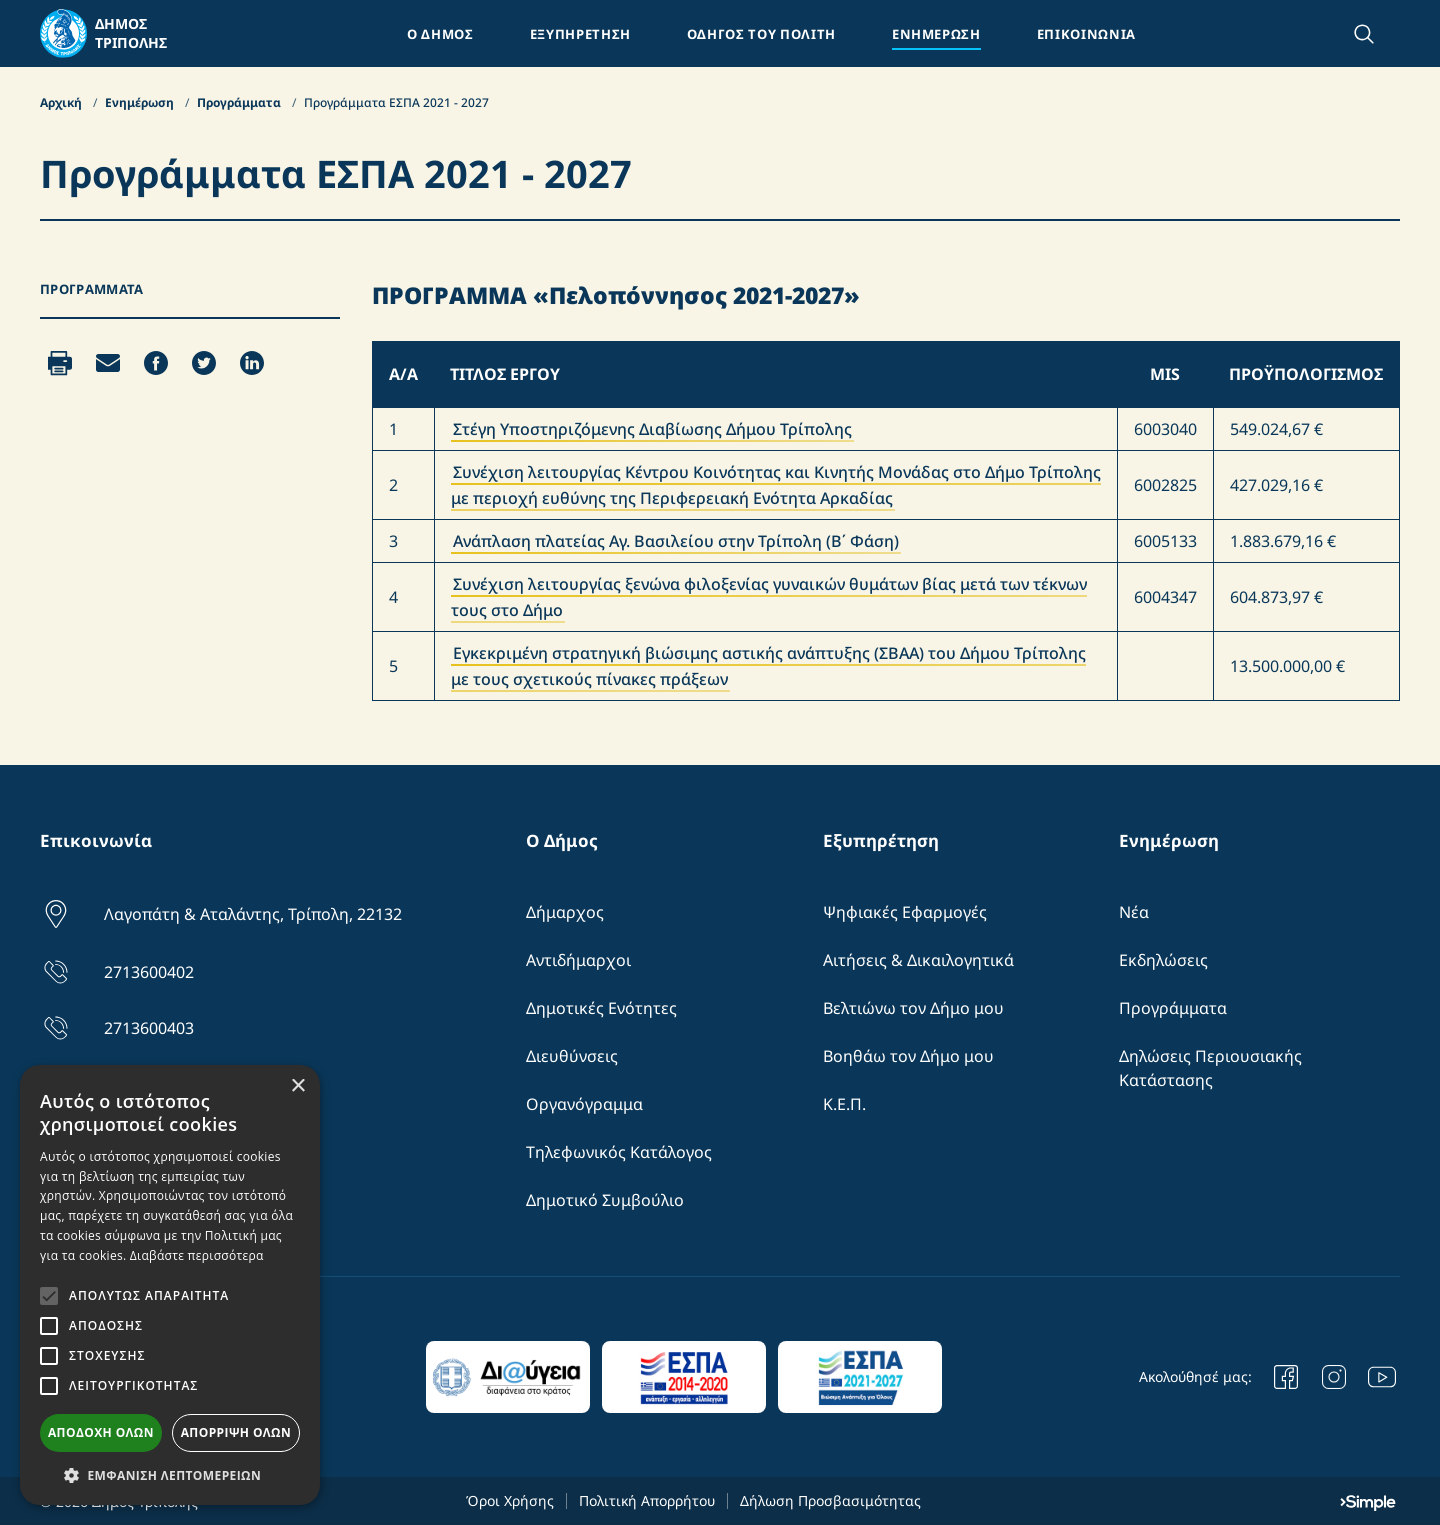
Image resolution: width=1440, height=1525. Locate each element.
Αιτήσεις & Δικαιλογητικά (918, 960)
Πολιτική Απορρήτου (647, 1500)
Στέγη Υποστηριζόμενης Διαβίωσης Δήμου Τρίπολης (652, 429)
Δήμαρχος (565, 912)
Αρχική (62, 102)
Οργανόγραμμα (584, 1104)
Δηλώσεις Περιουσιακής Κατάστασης (1210, 1068)
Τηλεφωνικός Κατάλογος (619, 1152)
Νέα (1134, 912)
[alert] (170, 1285)
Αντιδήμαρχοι (578, 960)
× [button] (297, 1086)
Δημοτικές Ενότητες (601, 1008)
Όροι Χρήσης (510, 1500)
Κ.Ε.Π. (844, 1104)
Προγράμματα (240, 102)
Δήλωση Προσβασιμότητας (830, 1500)
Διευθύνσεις (572, 1056)
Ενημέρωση (141, 102)
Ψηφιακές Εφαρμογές (905, 912)
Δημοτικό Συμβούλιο (605, 1200)
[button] (170, 1475)
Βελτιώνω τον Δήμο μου (913, 1008)
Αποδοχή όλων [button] (101, 1432)
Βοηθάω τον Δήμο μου (908, 1056)
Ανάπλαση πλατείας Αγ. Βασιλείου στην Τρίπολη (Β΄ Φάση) (676, 541)
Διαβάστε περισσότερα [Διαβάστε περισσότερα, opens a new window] (197, 1255)
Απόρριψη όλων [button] (236, 1432)
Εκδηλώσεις (1163, 960)
